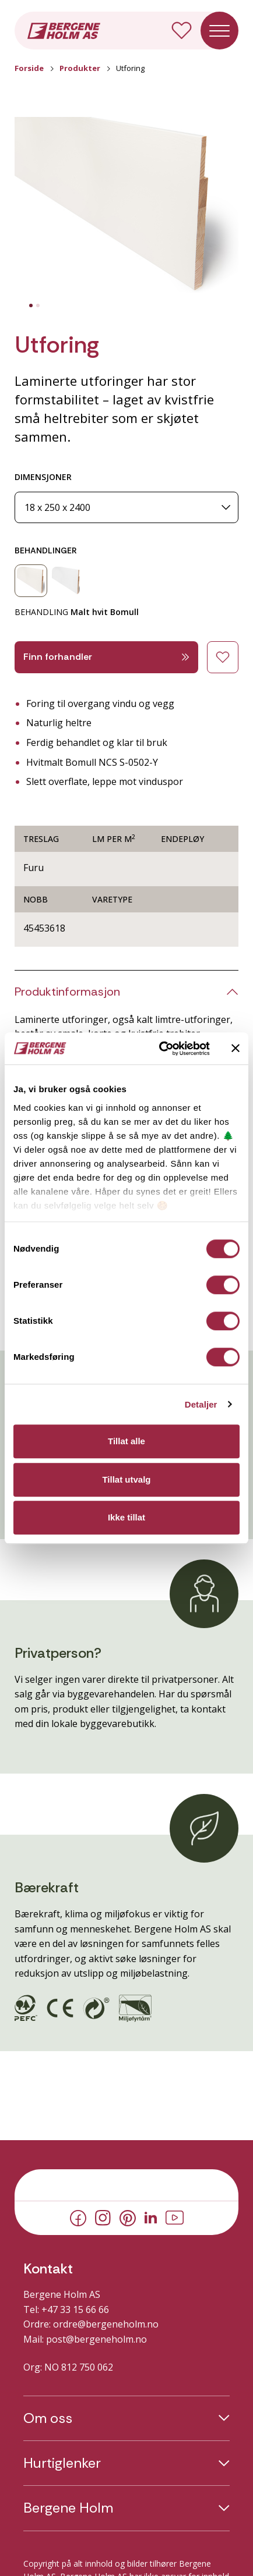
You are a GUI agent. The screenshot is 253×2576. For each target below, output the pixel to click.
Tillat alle (126, 1441)
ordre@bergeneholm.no (106, 2324)
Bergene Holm (68, 2507)
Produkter (79, 68)
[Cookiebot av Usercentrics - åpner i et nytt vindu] (160, 1048)
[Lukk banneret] (235, 1048)
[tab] (31, 305)
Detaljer (201, 1404)
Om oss (47, 2418)
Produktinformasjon (67, 991)
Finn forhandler (106, 657)
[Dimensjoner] (126, 508)
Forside (29, 68)
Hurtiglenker (62, 2463)
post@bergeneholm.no (96, 2339)
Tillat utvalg (126, 1479)
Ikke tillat (126, 1517)
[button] (126, 208)
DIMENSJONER (43, 476)
